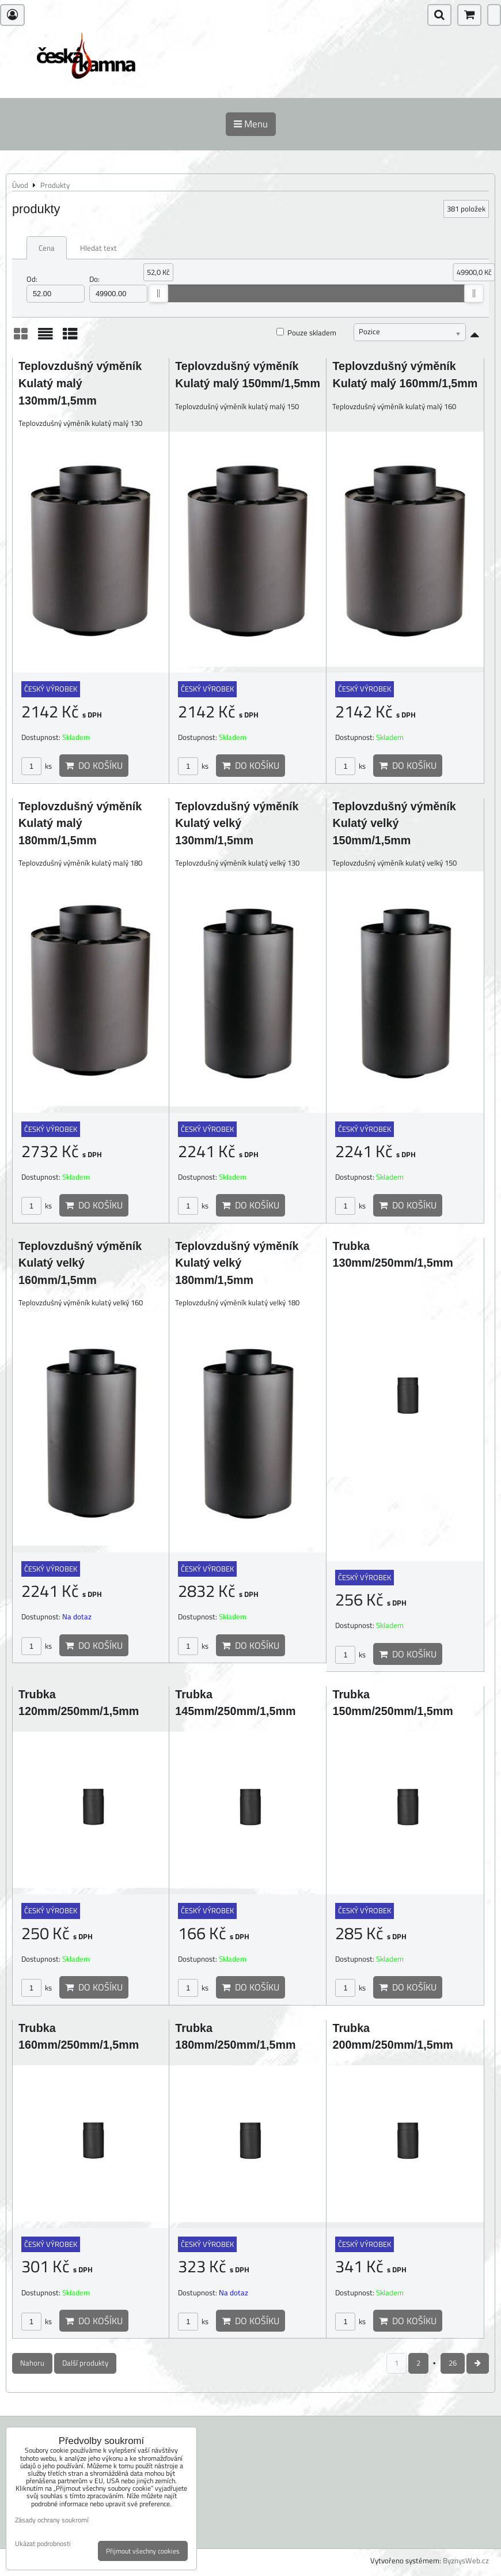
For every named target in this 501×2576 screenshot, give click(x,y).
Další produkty (85, 2363)
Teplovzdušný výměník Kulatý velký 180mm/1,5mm (236, 1263)
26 (453, 2363)
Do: (118, 288)
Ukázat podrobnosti (43, 2543)
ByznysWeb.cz (466, 2560)
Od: (55, 288)
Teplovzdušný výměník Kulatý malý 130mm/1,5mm (80, 383)
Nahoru (32, 2363)
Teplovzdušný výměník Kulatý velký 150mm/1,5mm (394, 823)
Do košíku (94, 765)
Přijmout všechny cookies (143, 2550)
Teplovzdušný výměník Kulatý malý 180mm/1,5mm (80, 823)
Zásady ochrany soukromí (52, 2519)
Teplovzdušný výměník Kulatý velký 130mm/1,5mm (236, 823)
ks (36, 766)
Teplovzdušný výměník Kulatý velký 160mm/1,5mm (80, 1263)
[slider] (158, 293)
